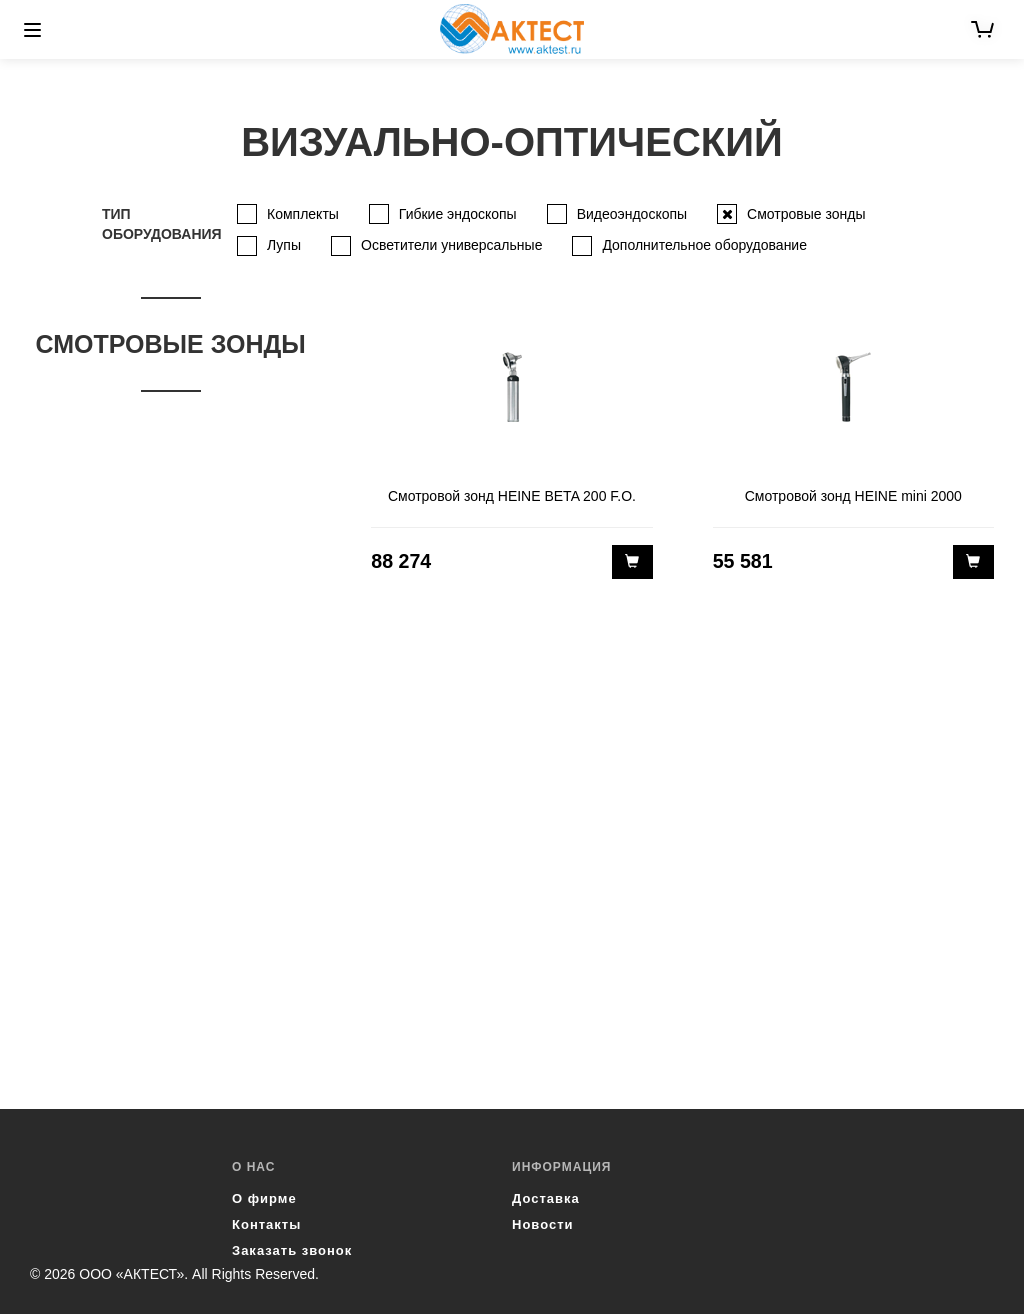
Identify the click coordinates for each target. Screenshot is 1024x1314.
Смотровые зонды (806, 214)
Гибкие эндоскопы (458, 214)
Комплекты (303, 214)
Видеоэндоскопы (632, 214)
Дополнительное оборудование (704, 245)
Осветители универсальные (451, 245)
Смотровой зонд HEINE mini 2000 (853, 496)
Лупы (284, 245)
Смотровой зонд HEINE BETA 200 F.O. (512, 496)
